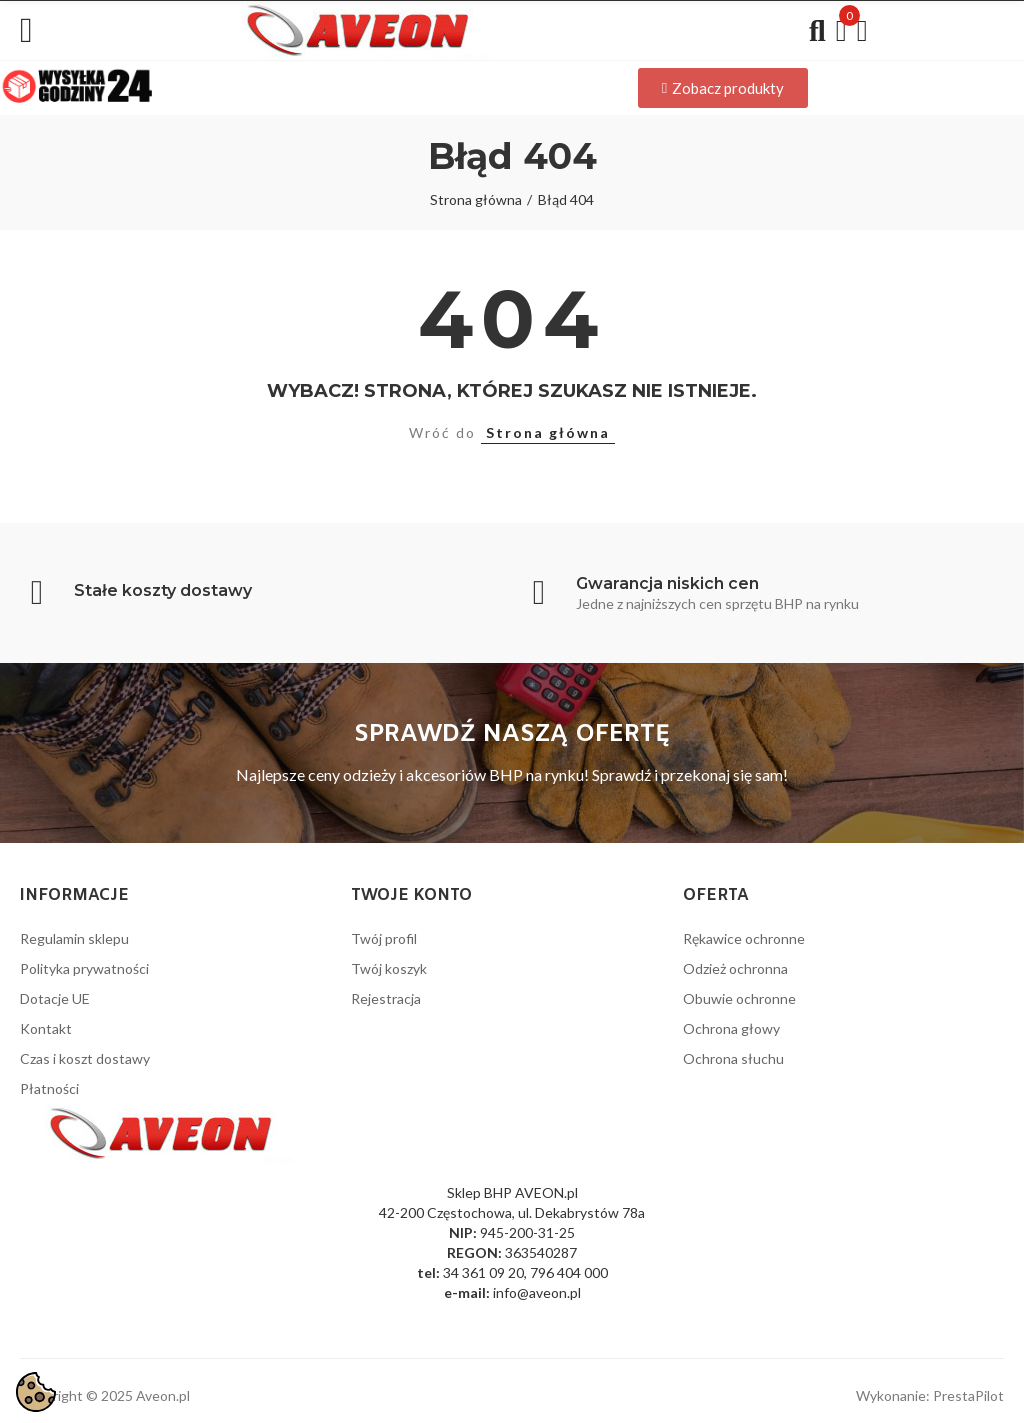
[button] (723, 88)
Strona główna (548, 432)
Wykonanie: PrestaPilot (930, 1395)
